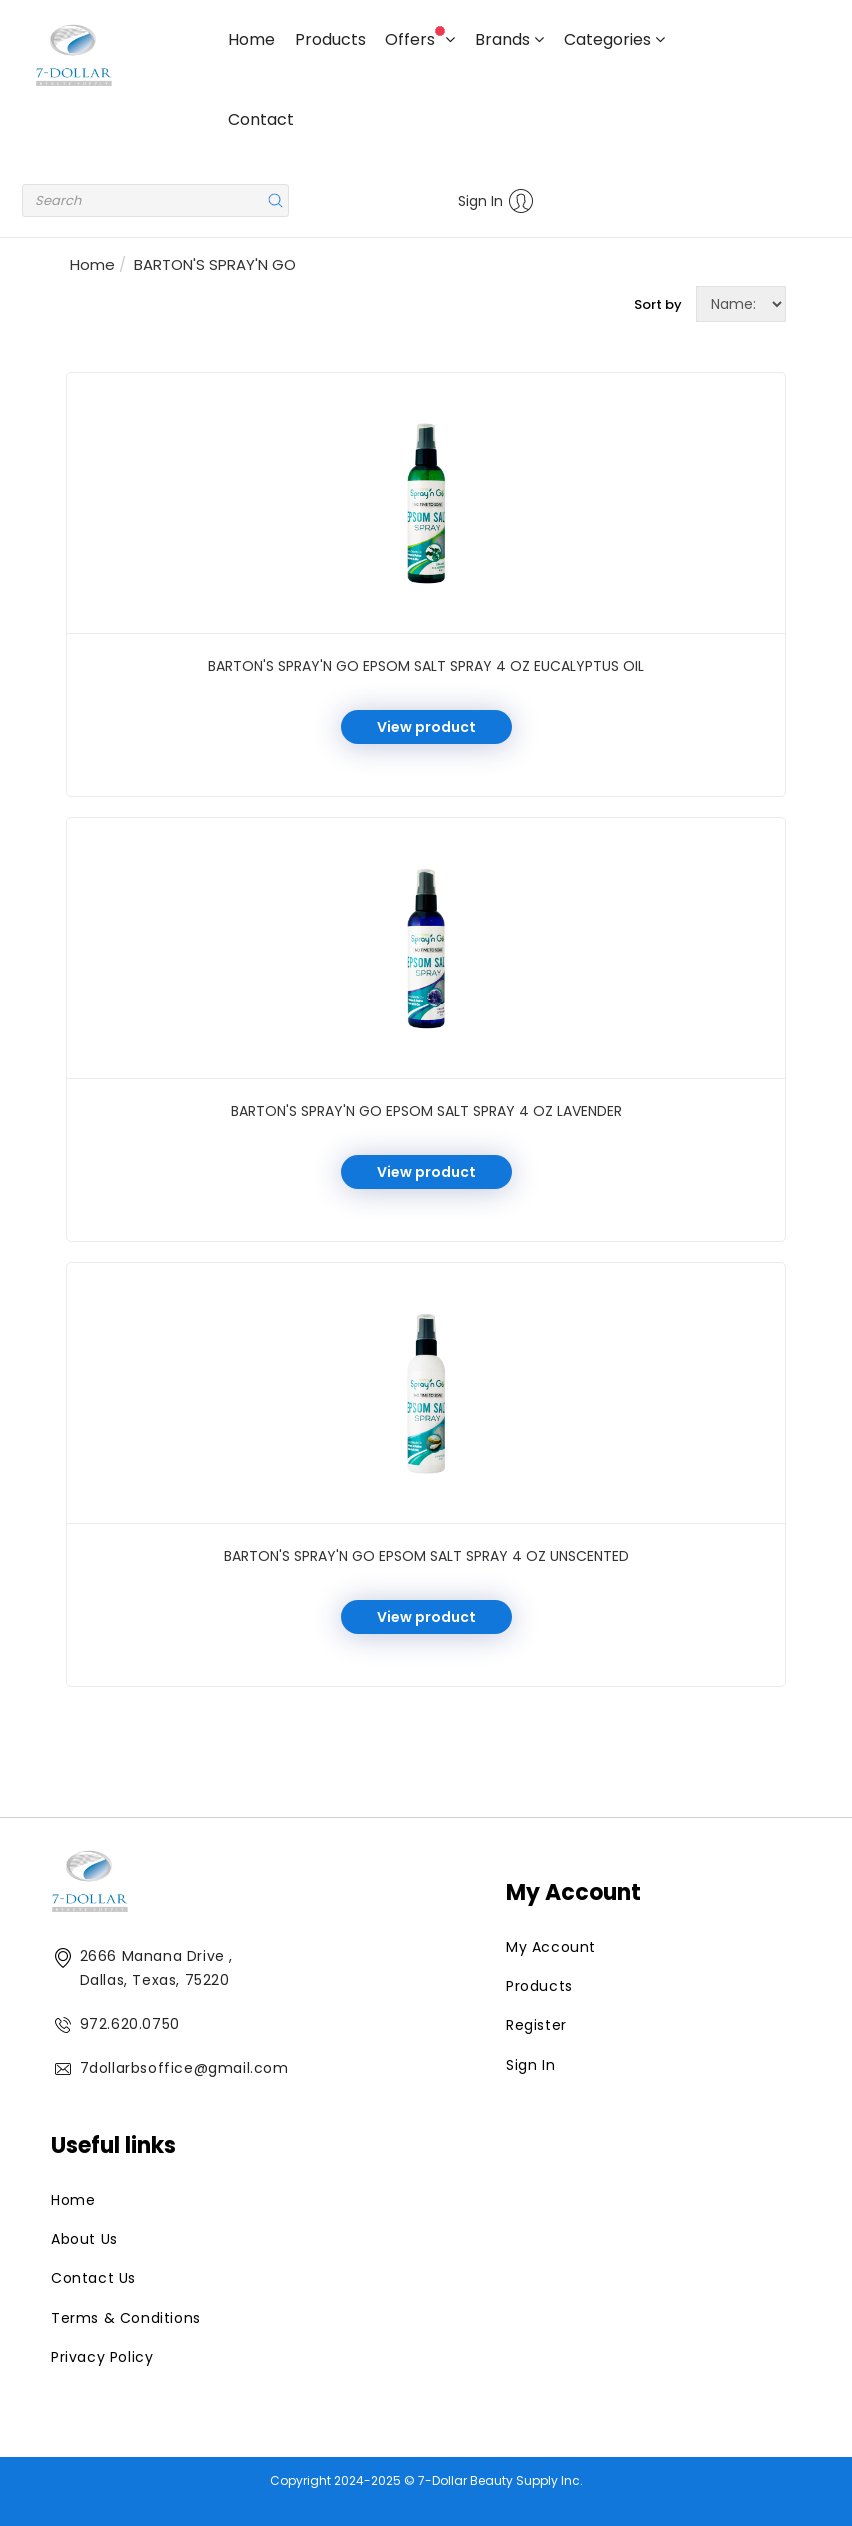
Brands (509, 39)
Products (330, 39)
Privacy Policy (102, 2357)
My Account (551, 1947)
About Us (84, 2239)
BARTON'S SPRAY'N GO (215, 264)
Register (536, 2025)
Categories (614, 39)
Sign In (496, 201)
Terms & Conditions (126, 2318)
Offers (420, 38)
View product (426, 727)
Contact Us (93, 2278)
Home (251, 39)
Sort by (658, 305)
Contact (261, 119)
